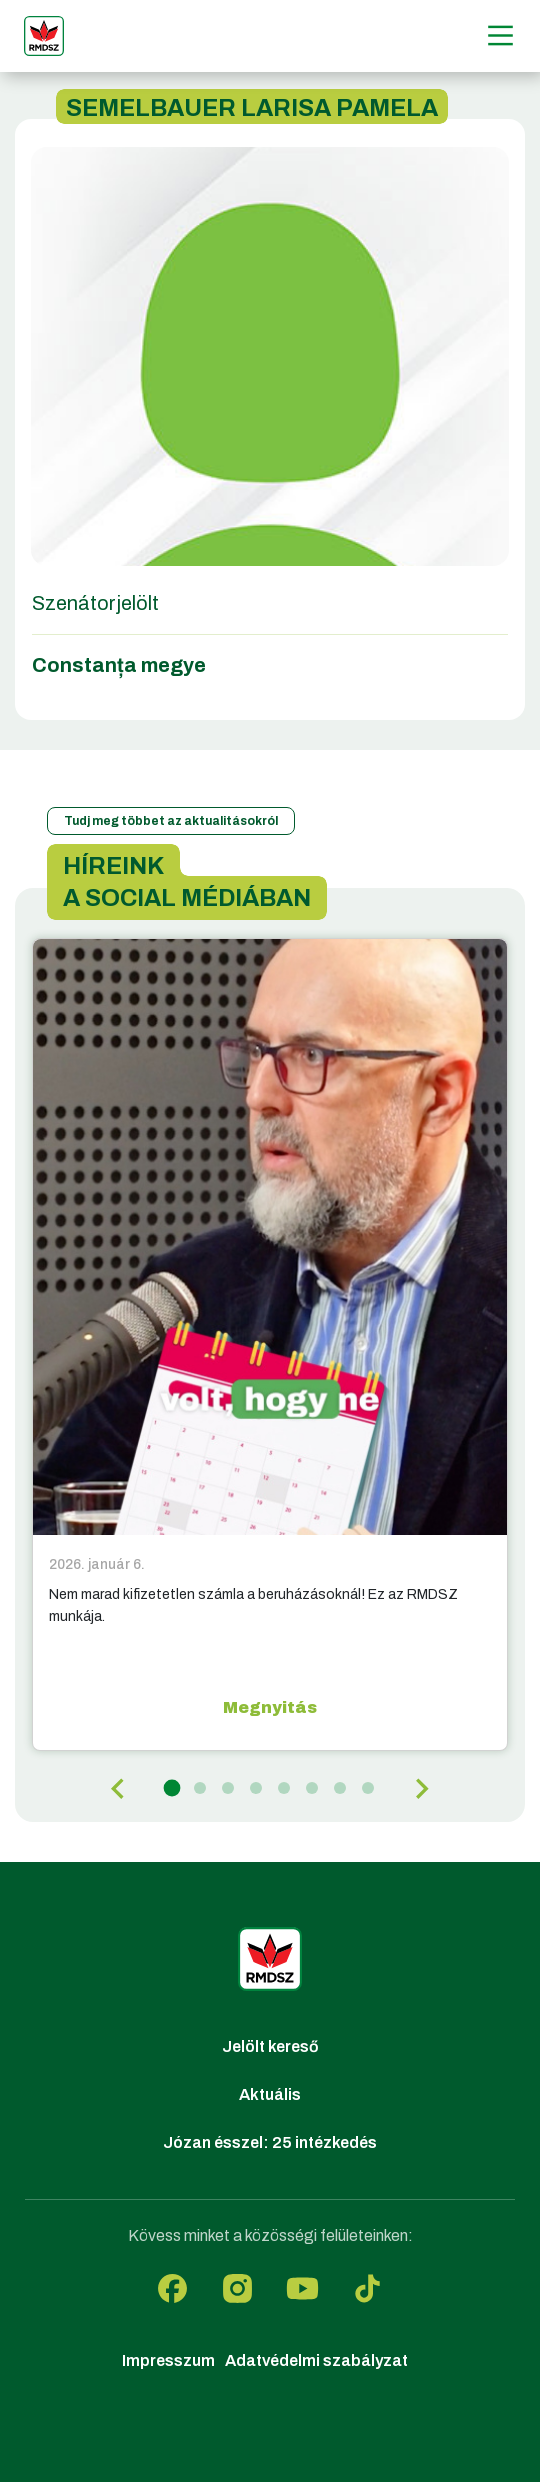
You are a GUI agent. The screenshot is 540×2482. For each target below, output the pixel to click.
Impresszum (168, 2360)
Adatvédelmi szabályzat (316, 2360)
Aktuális (270, 2094)
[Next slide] (421, 1789)
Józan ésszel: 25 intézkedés (270, 2142)
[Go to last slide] (119, 1789)
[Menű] (500, 35)
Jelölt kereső (270, 2046)
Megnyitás (270, 1707)
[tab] (172, 1788)
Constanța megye (119, 665)
